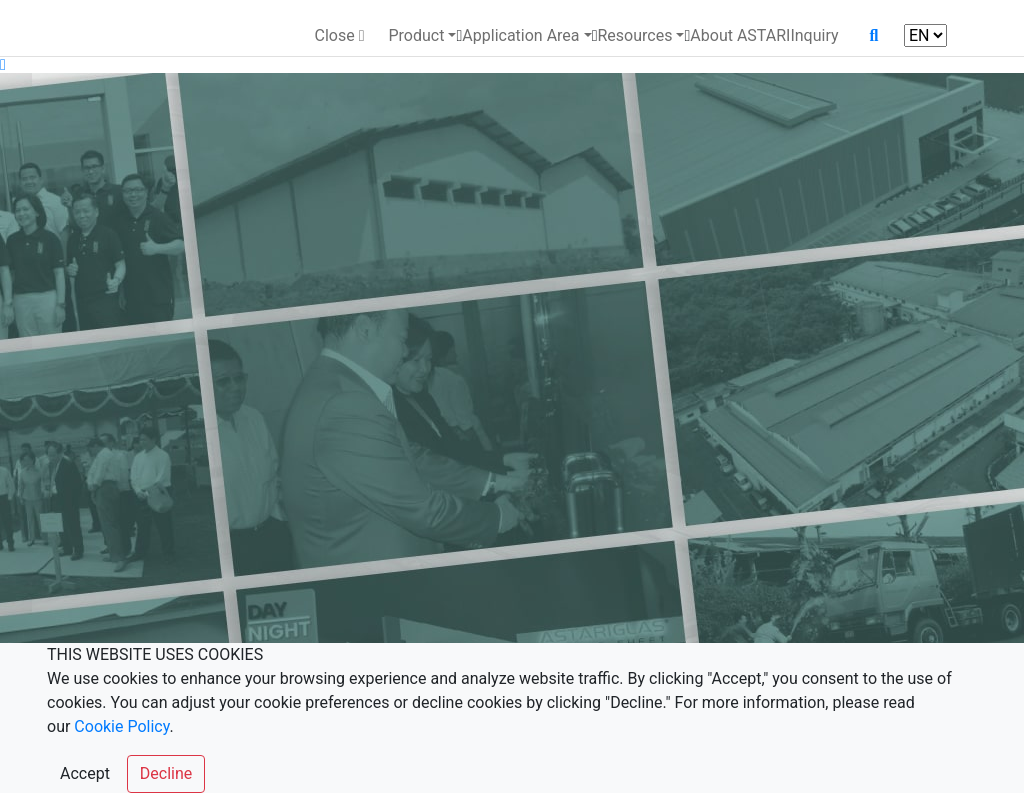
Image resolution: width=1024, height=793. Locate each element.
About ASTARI (740, 35)
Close (339, 35)
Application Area (520, 35)
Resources (634, 35)
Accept (85, 773)
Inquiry (814, 35)
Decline (166, 773)
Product (416, 35)
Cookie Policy (121, 726)
